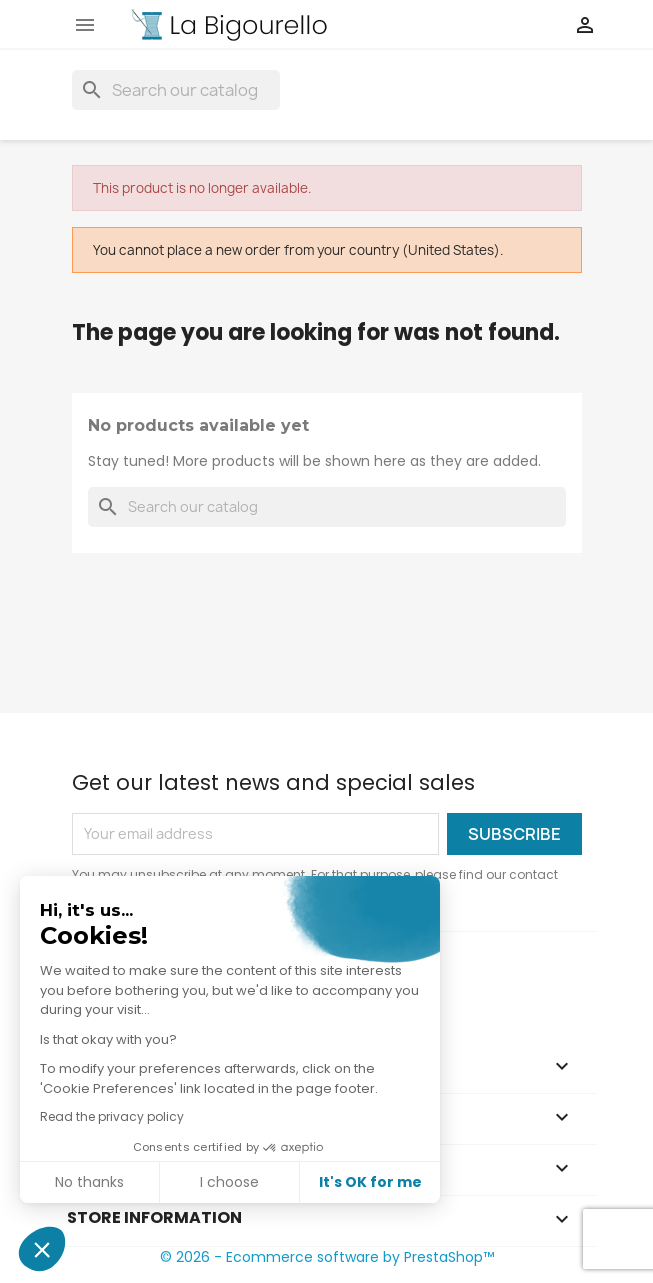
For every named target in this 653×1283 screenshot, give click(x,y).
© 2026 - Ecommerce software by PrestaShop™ (327, 1257)
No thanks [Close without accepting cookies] (89, 1182)
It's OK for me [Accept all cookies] (370, 1182)
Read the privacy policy (112, 1116)
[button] (42, 1249)
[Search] (176, 90)
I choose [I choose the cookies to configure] (229, 1182)
